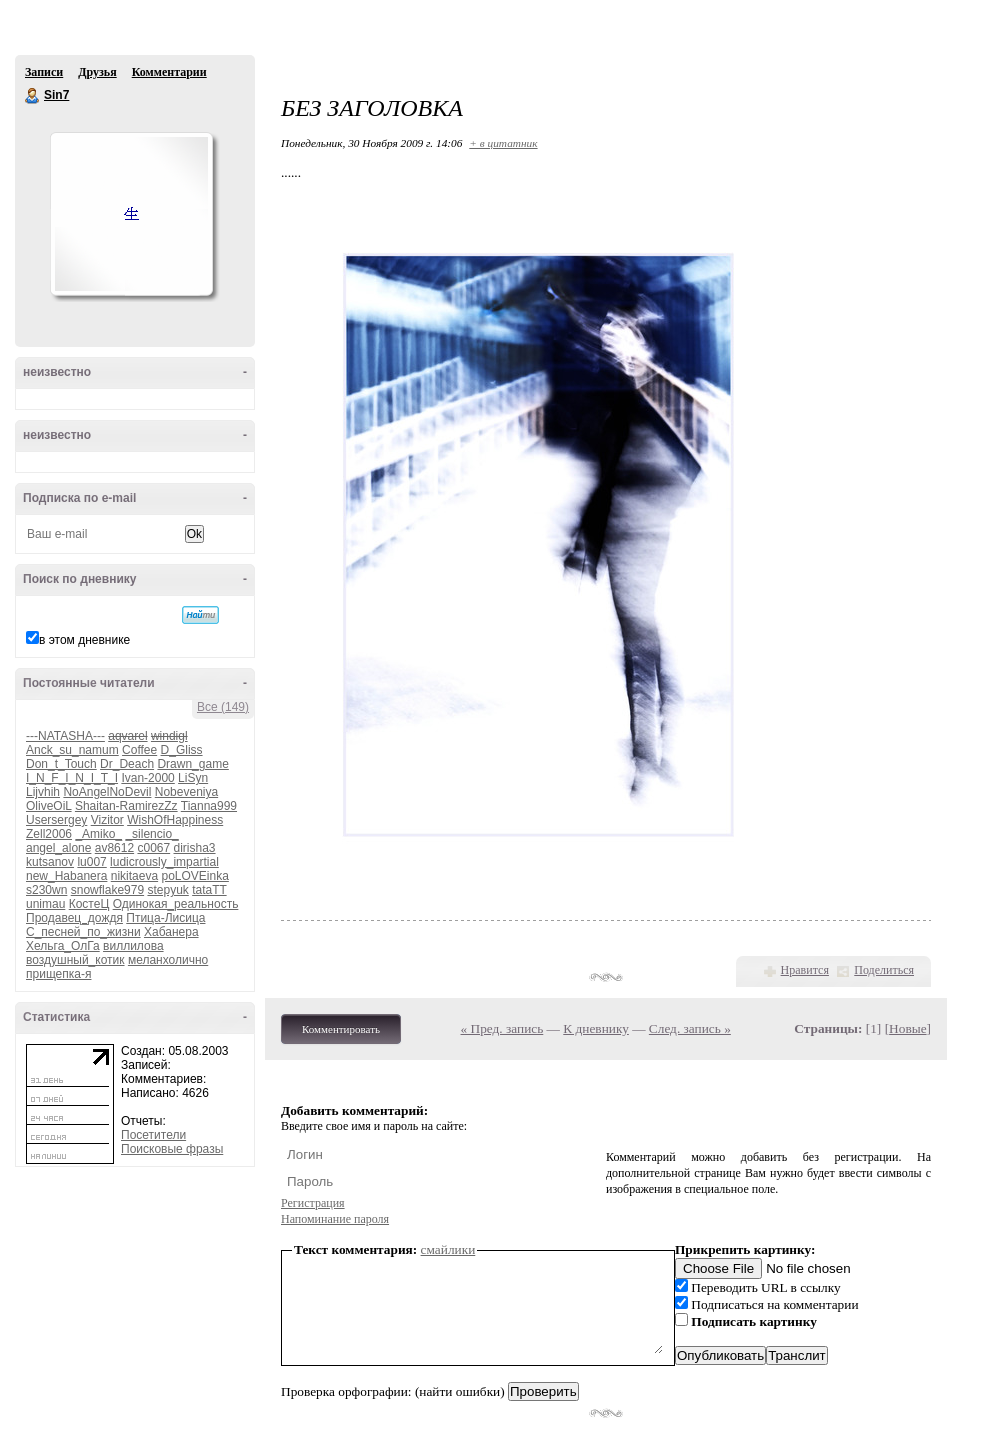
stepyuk (167, 890)
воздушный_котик (75, 960)
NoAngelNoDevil (107, 792)
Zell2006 (49, 834)
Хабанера (171, 932)
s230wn (46, 890)
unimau (45, 904)
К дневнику (596, 1028)
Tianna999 (209, 806)
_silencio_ (151, 834)
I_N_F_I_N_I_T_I (72, 778)
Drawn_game (192, 764)
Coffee (139, 750)
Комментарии (169, 72)
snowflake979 (107, 890)
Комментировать (341, 1029)
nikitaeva (134, 876)
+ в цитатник (503, 143)
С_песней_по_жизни (83, 932)
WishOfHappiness (175, 820)
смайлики (448, 1249)
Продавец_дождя (74, 918)
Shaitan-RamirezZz (126, 806)
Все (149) (223, 707)
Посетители (153, 1135)
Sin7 (33, 96)
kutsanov (50, 862)
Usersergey (56, 820)
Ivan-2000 (147, 778)
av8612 (114, 848)
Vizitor (107, 820)
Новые (907, 1028)
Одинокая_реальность (176, 904)
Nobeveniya (186, 792)
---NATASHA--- (65, 736)
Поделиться (884, 970)
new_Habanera (66, 876)
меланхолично (168, 960)
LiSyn (193, 778)
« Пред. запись (502, 1028)
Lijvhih (43, 792)
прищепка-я (58, 974)
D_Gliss (182, 750)
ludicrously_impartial (164, 862)
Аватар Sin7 (131, 214)
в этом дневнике (84, 640)
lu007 (91, 862)
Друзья (97, 72)
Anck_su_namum (72, 750)
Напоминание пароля (335, 1219)
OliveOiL (49, 806)
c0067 (153, 848)
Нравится (805, 970)
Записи (44, 72)
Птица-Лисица (165, 918)
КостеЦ (89, 904)
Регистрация (313, 1203)
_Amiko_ (98, 834)
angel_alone (58, 848)
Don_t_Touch (61, 764)
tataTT (209, 890)
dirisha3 (195, 848)
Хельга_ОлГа (63, 946)
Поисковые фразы (172, 1149)
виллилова (133, 946)
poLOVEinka (194, 876)
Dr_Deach (127, 764)
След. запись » (690, 1028)
